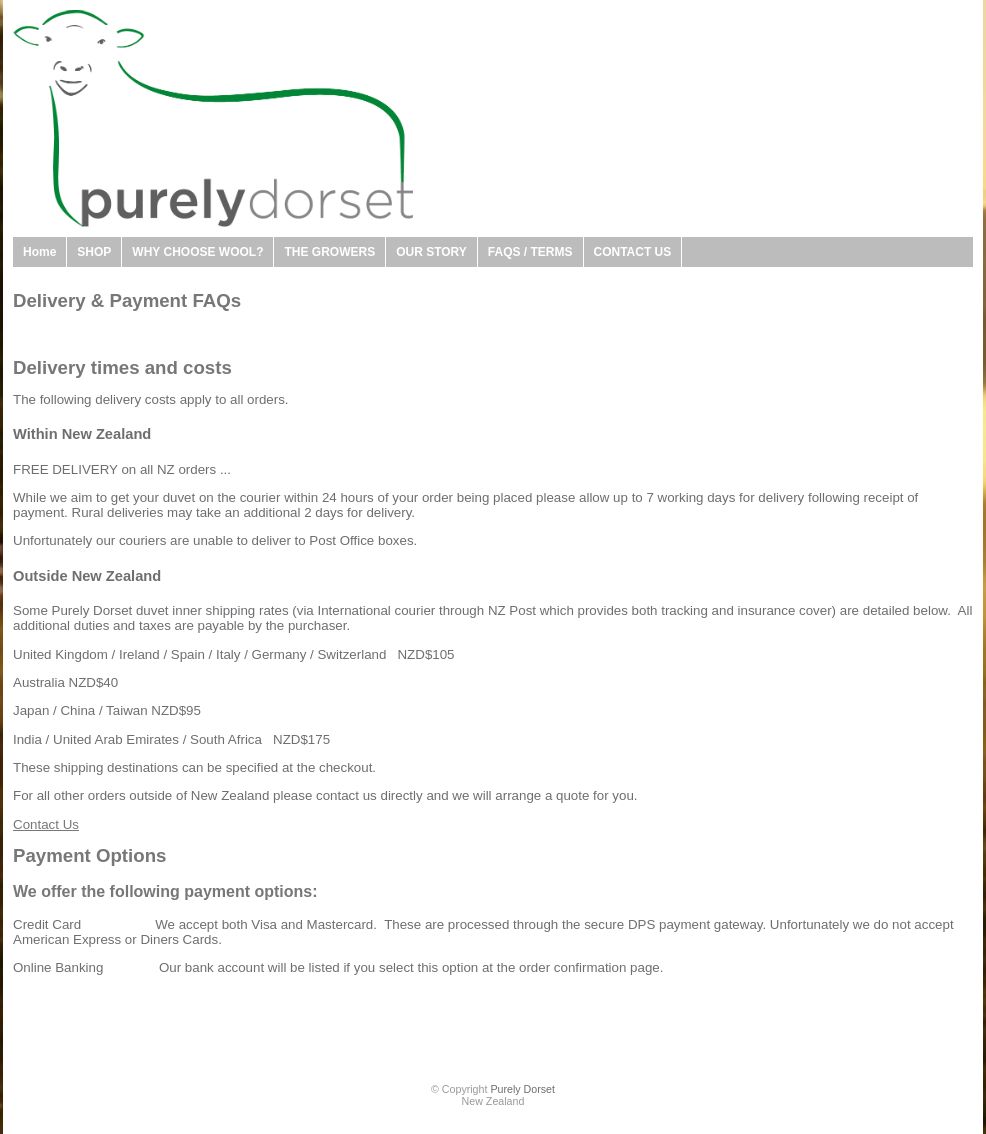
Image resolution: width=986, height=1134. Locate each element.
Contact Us (46, 824)
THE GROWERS (329, 252)
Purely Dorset (522, 1089)
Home (39, 252)
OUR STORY (431, 252)
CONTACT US (633, 252)
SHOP (94, 252)
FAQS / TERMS (530, 252)
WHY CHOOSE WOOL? (197, 252)
